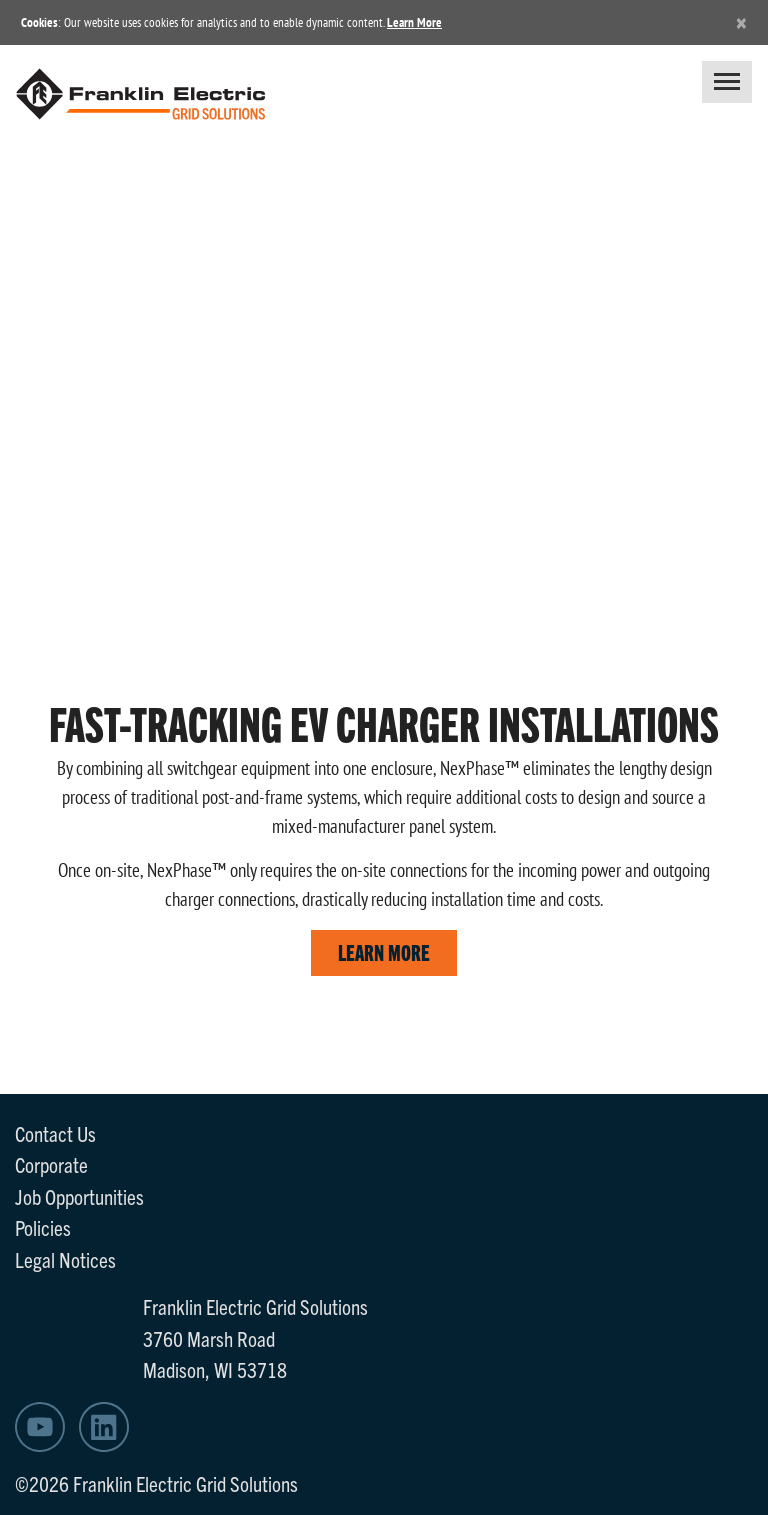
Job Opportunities (79, 1196)
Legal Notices (65, 1259)
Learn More (414, 22)
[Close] (741, 22)
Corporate (51, 1164)
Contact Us (55, 1133)
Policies (43, 1227)
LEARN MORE (384, 951)
